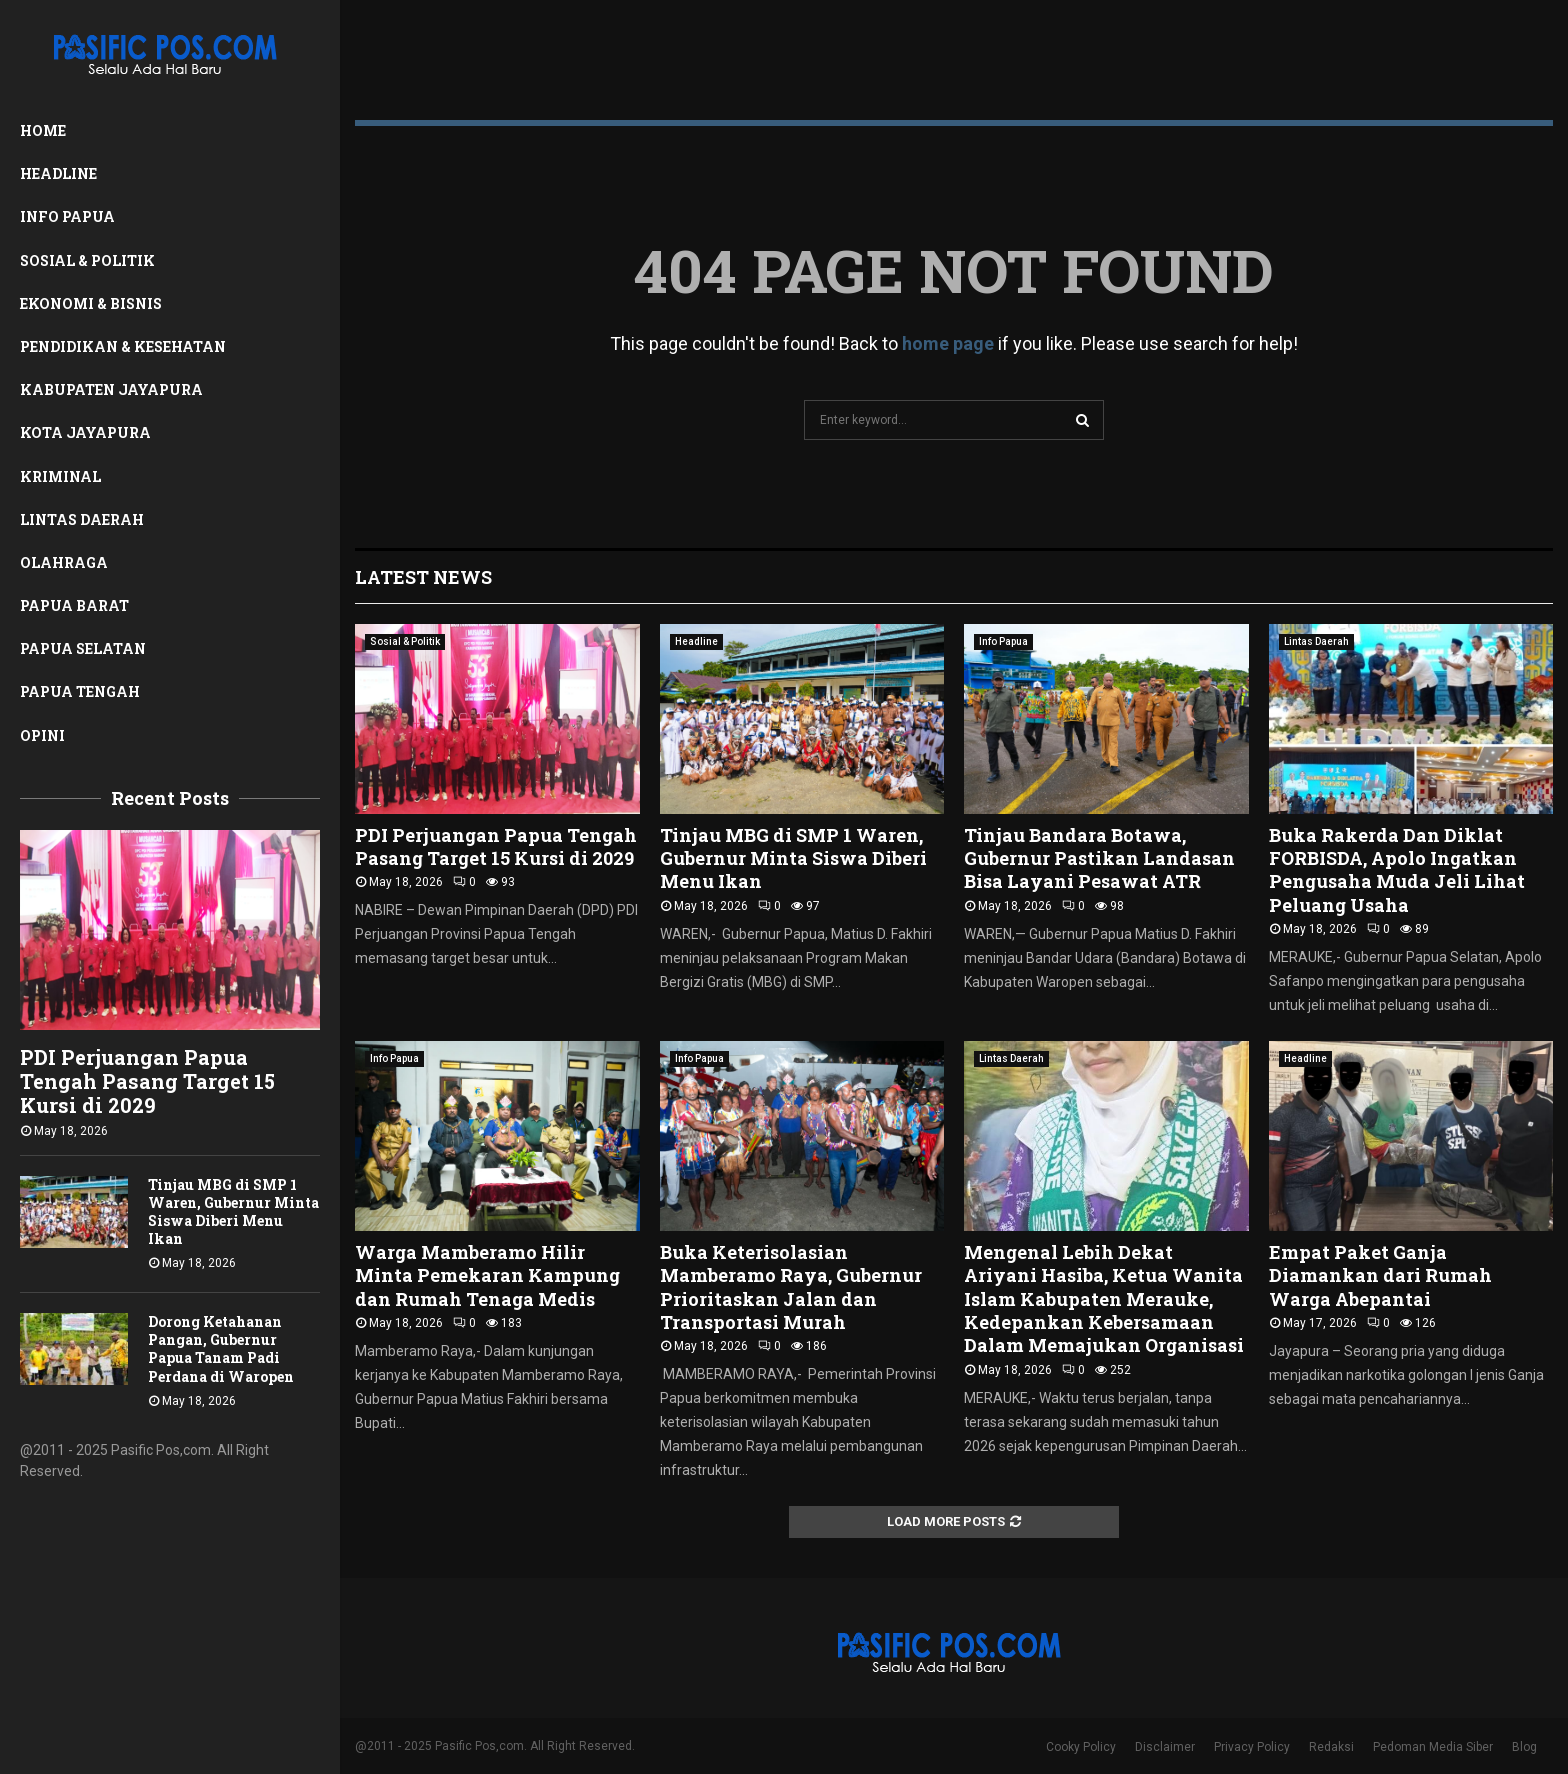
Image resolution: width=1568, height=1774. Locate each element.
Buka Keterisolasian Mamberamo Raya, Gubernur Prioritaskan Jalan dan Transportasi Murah (791, 1287)
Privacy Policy (1252, 1747)
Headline (58, 173)
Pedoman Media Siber (1433, 1747)
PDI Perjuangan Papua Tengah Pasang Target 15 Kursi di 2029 (147, 1081)
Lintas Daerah (82, 519)
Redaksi (1331, 1747)
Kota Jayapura (85, 432)
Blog (1524, 1747)
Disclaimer (1165, 1747)
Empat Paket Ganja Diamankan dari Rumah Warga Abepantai (1380, 1275)
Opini (42, 735)
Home (43, 130)
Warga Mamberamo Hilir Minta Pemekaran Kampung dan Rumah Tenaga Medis (487, 1275)
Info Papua (67, 216)
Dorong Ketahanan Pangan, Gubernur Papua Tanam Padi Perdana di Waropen (221, 1348)
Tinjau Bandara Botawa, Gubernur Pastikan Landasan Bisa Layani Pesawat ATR (1099, 858)
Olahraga (64, 562)
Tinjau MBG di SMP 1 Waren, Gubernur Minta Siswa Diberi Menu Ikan (233, 1211)
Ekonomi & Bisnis (91, 303)
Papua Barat (74, 605)
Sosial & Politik (87, 260)
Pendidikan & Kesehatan (123, 346)
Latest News (423, 577)
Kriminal (60, 476)
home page (948, 343)
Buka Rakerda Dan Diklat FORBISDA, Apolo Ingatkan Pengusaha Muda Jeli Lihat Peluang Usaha (1397, 870)
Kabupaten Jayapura (111, 389)
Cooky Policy (1081, 1747)
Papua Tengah (80, 691)
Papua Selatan (83, 648)
